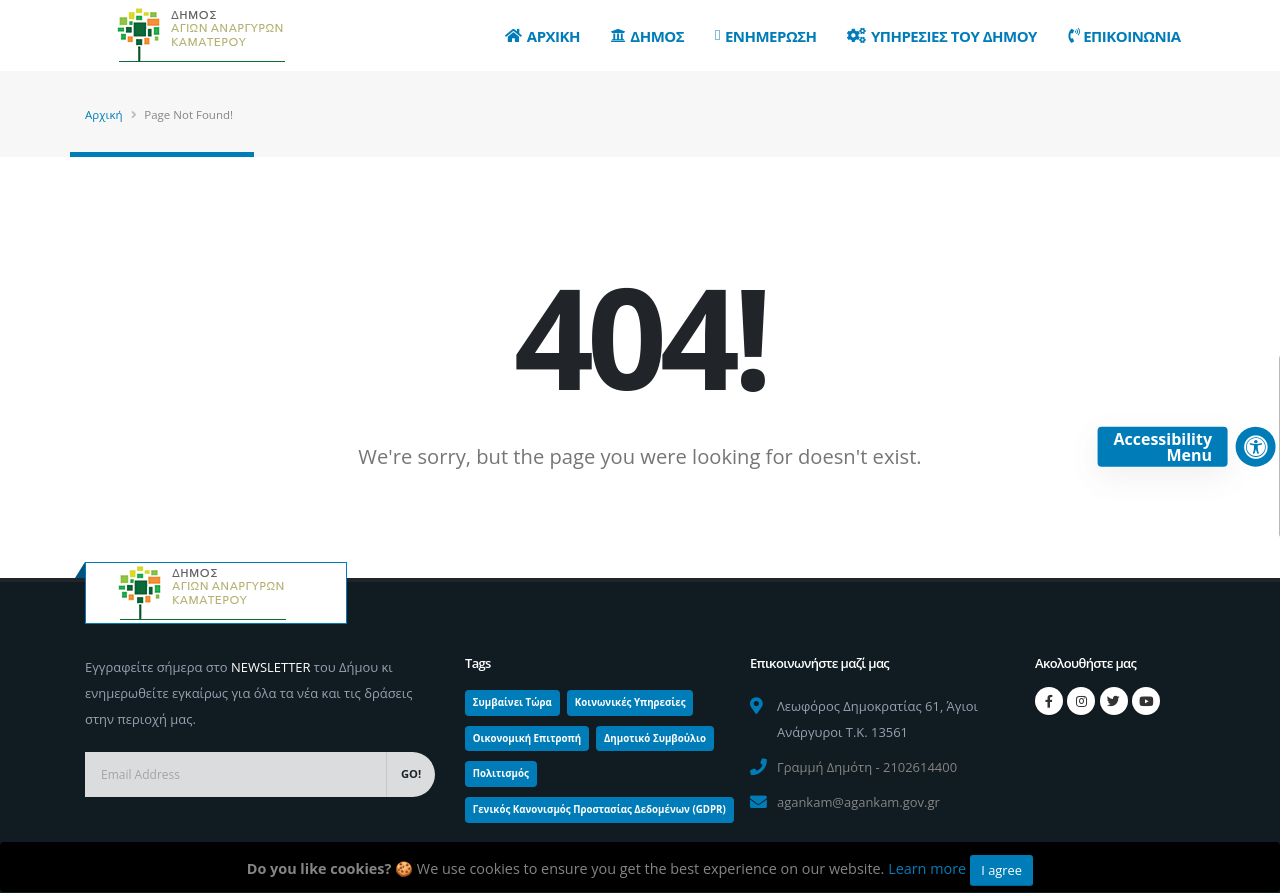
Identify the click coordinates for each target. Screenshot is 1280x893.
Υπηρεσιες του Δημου (942, 36)
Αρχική (104, 114)
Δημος (647, 36)
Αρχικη (542, 36)
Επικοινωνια (1124, 36)
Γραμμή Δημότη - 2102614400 (867, 767)
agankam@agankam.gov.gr (858, 802)
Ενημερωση (766, 36)
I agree (1001, 870)
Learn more (927, 868)
